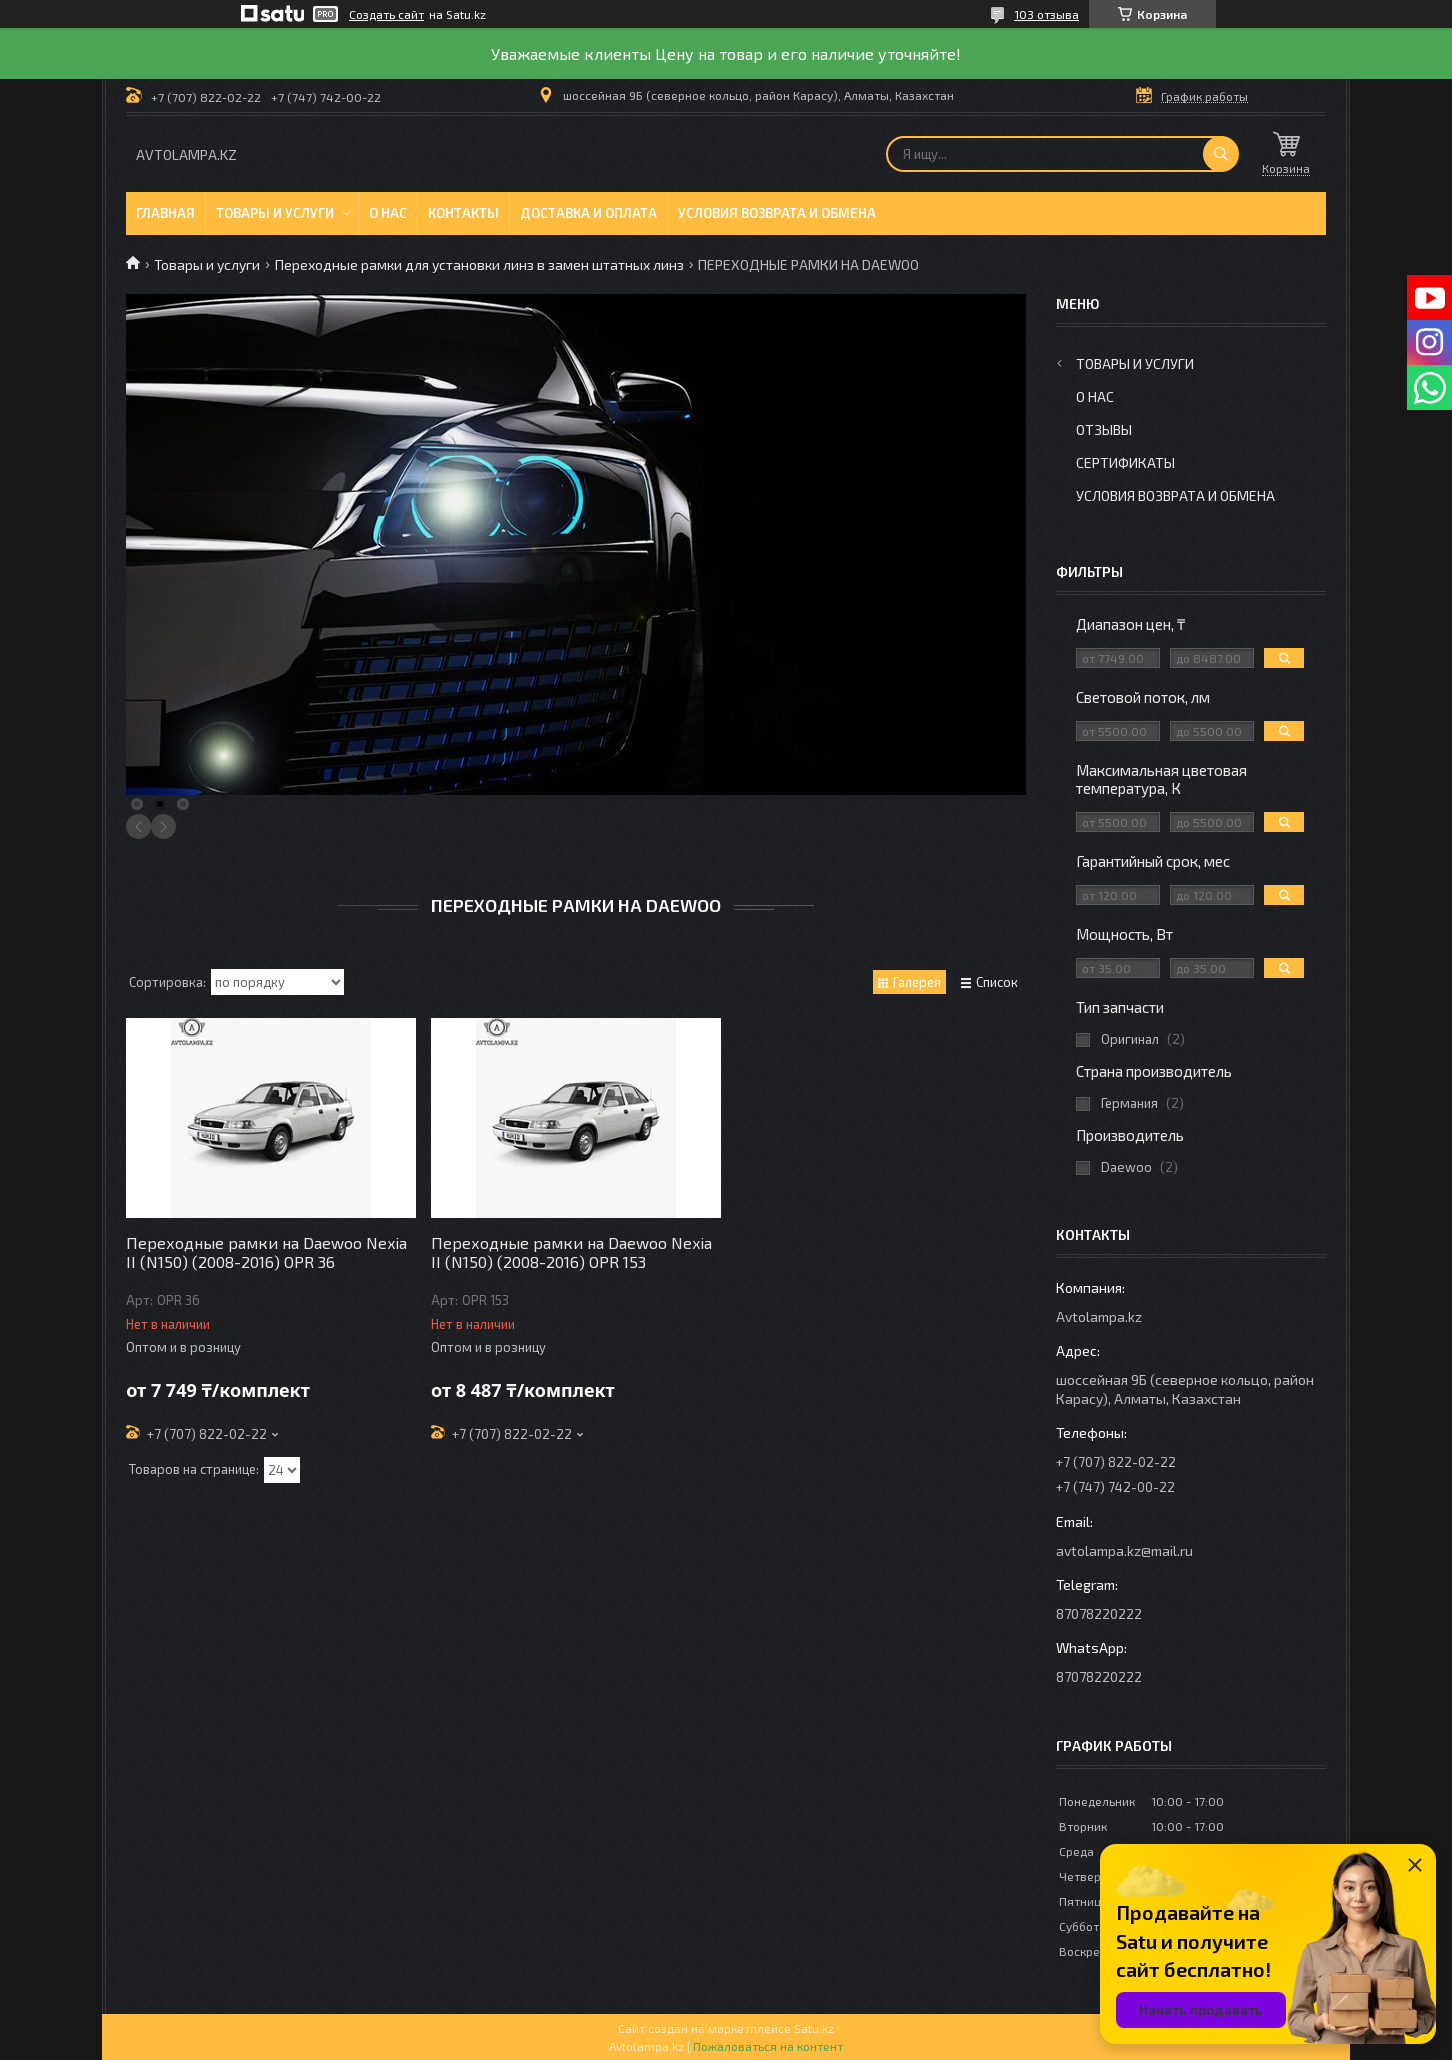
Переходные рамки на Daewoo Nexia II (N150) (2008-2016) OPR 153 (571, 1252)
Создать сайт (386, 14)
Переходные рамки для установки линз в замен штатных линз (479, 264)
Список (997, 982)
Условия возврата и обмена (777, 213)
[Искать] (1221, 154)
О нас (388, 213)
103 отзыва (1046, 14)
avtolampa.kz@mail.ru (1124, 1550)
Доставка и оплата (588, 213)
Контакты (463, 213)
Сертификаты (1125, 462)
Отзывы (1104, 429)
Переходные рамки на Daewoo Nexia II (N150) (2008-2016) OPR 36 (266, 1252)
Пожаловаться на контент (768, 2046)
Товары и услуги (275, 213)
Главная (165, 213)
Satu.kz (814, 2028)
